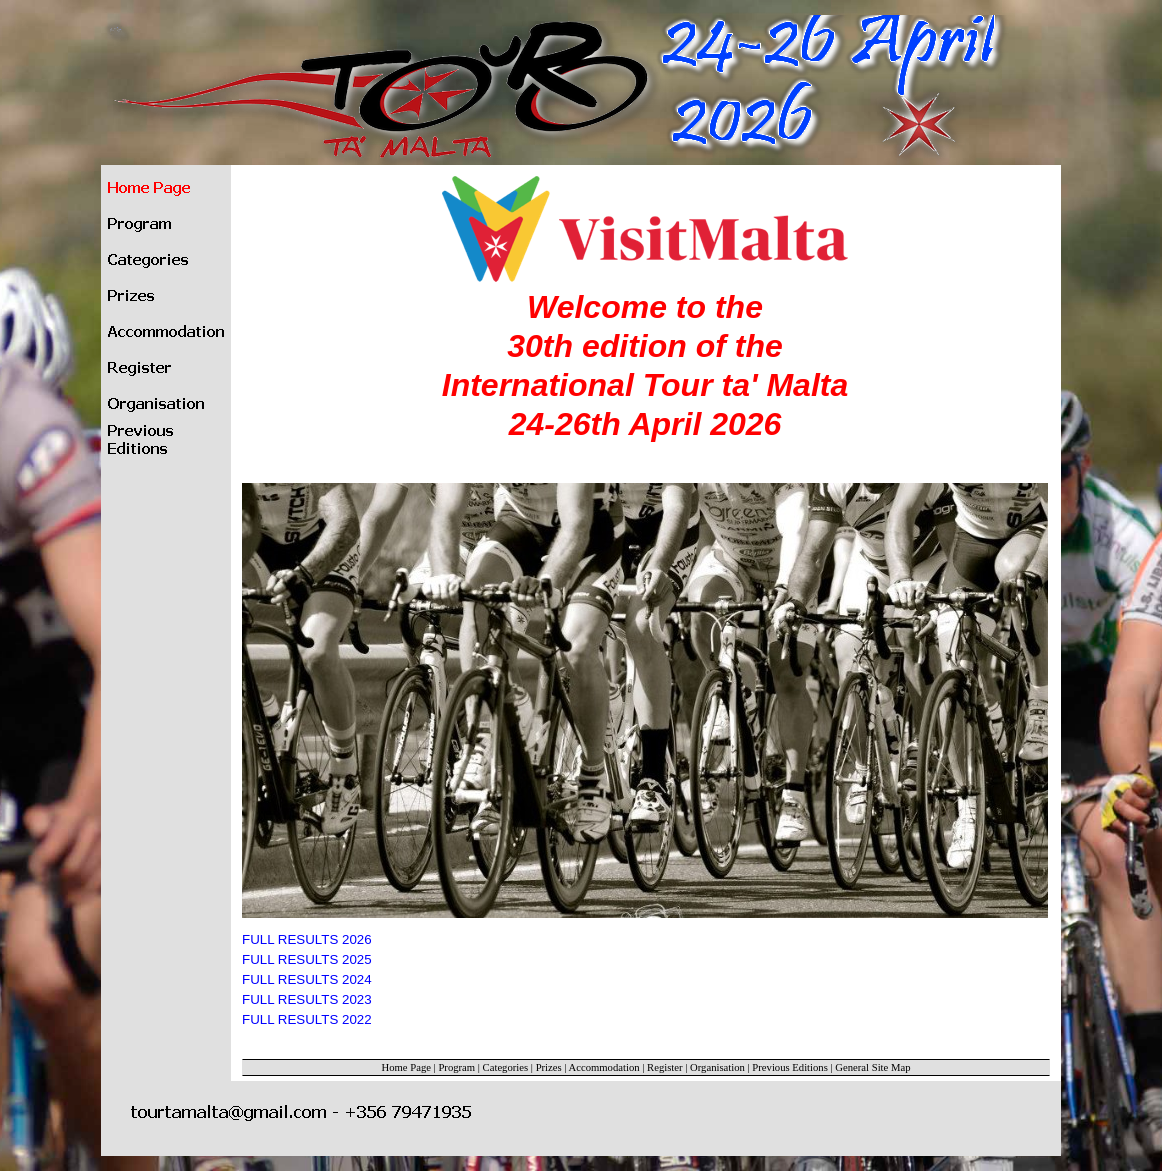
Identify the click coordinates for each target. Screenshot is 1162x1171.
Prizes (549, 1067)
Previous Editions (789, 1067)
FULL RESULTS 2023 (307, 999)
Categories (506, 1067)
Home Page (406, 1067)
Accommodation (604, 1067)
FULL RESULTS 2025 (307, 959)
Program (456, 1067)
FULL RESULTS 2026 (307, 939)
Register (665, 1067)
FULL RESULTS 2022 (307, 1019)
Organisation (717, 1067)
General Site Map (872, 1067)
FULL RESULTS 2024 (307, 979)
